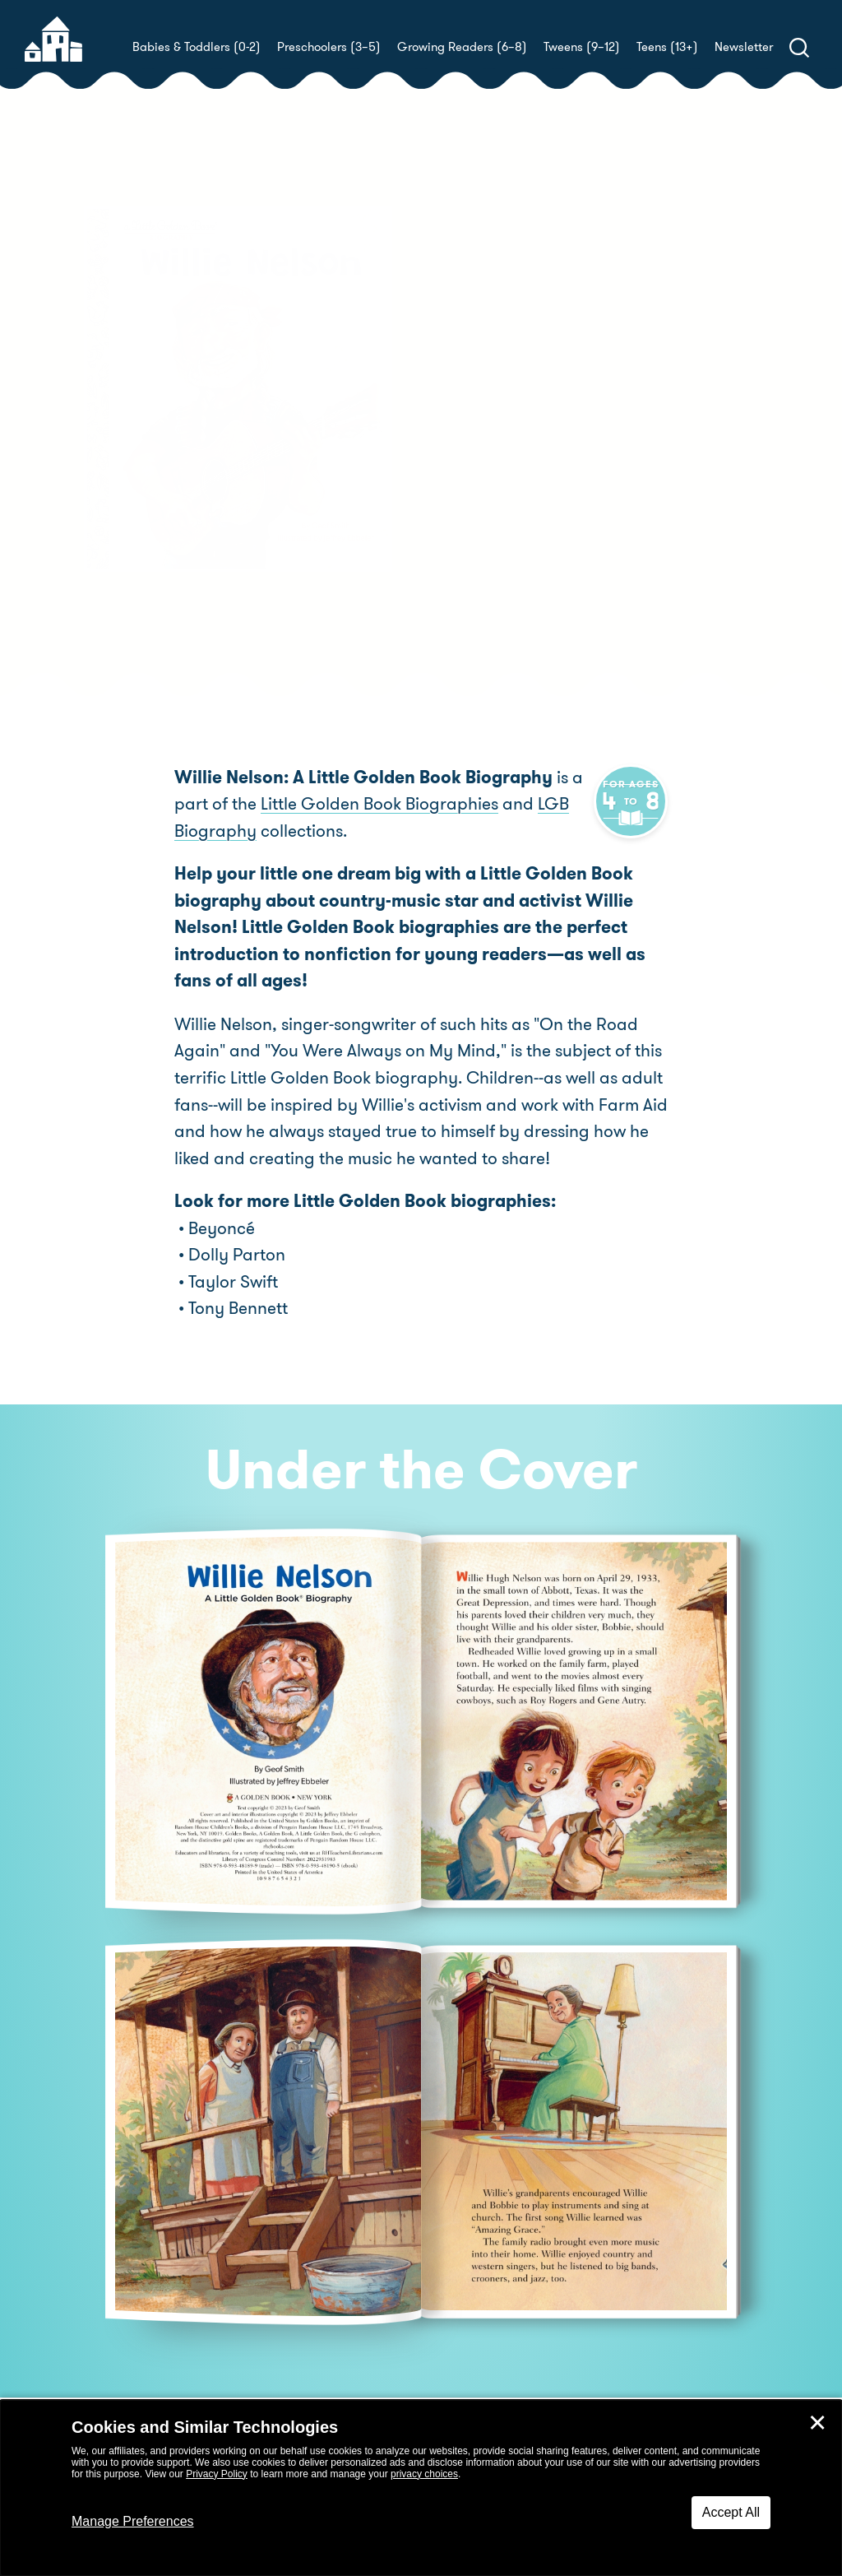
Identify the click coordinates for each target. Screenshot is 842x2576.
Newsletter (744, 47)
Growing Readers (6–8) (462, 47)
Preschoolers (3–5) (329, 47)
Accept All (731, 2512)
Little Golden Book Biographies (379, 804)
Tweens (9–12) (582, 47)
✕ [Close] (817, 2423)
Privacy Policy (217, 2474)
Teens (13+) (667, 47)
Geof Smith (531, 451)
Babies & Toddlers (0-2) (196, 47)
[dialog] (421, 2488)
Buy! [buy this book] (474, 528)
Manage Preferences (133, 2521)
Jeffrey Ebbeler (492, 471)
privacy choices (424, 2474)
